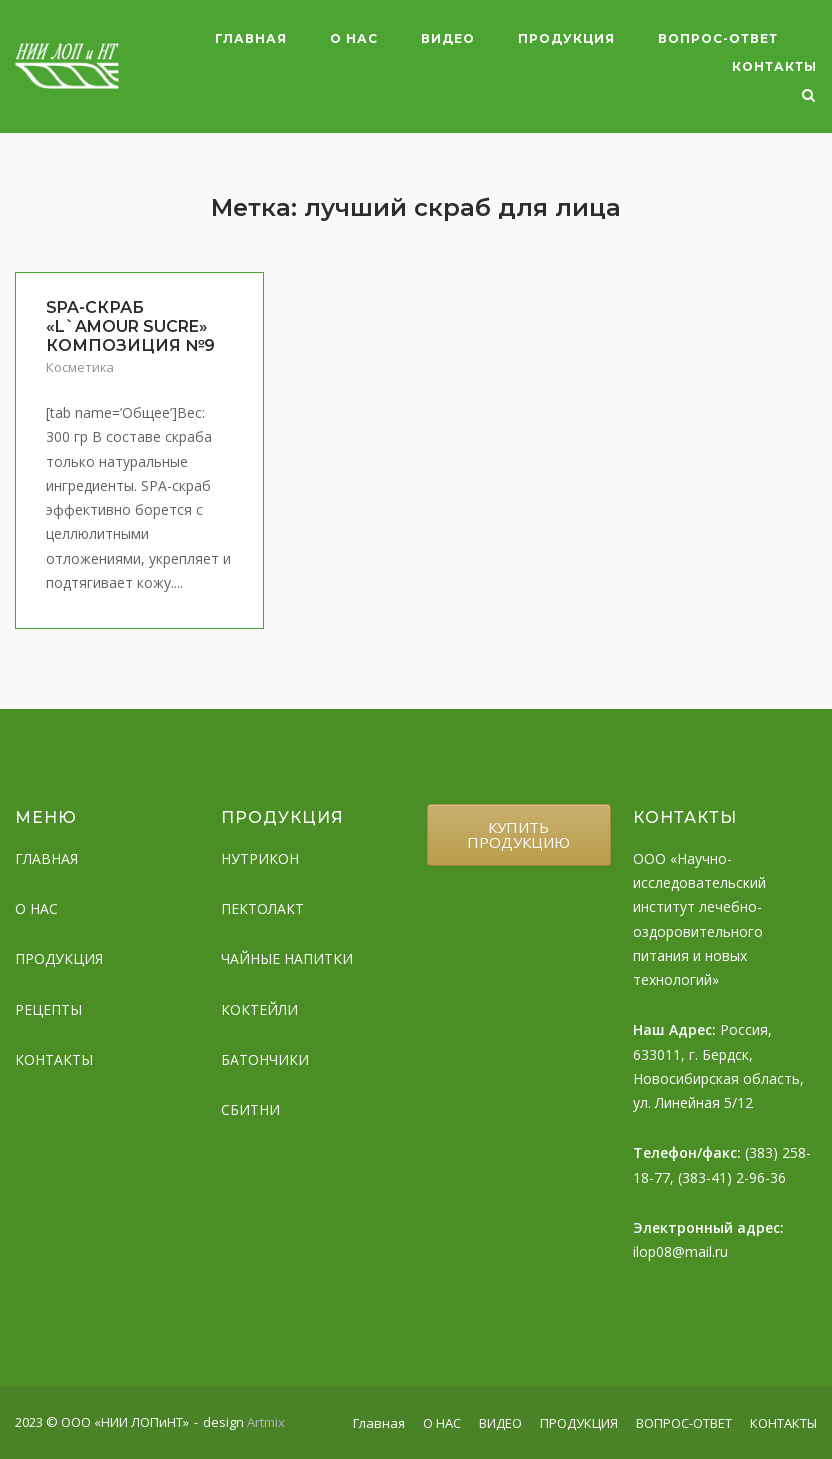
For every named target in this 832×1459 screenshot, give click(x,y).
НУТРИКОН (260, 858)
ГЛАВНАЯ (46, 858)
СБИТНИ (250, 1109)
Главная (251, 38)
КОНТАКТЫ (774, 66)
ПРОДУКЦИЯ (566, 38)
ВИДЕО (448, 38)
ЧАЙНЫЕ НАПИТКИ (287, 958)
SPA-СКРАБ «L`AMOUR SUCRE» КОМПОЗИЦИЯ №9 (130, 326)
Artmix (266, 1422)
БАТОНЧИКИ (265, 1059)
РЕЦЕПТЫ (48, 1009)
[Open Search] (808, 97)
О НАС (354, 38)
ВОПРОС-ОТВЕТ (718, 38)
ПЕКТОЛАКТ (262, 908)
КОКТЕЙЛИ (259, 1009)
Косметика (80, 367)
